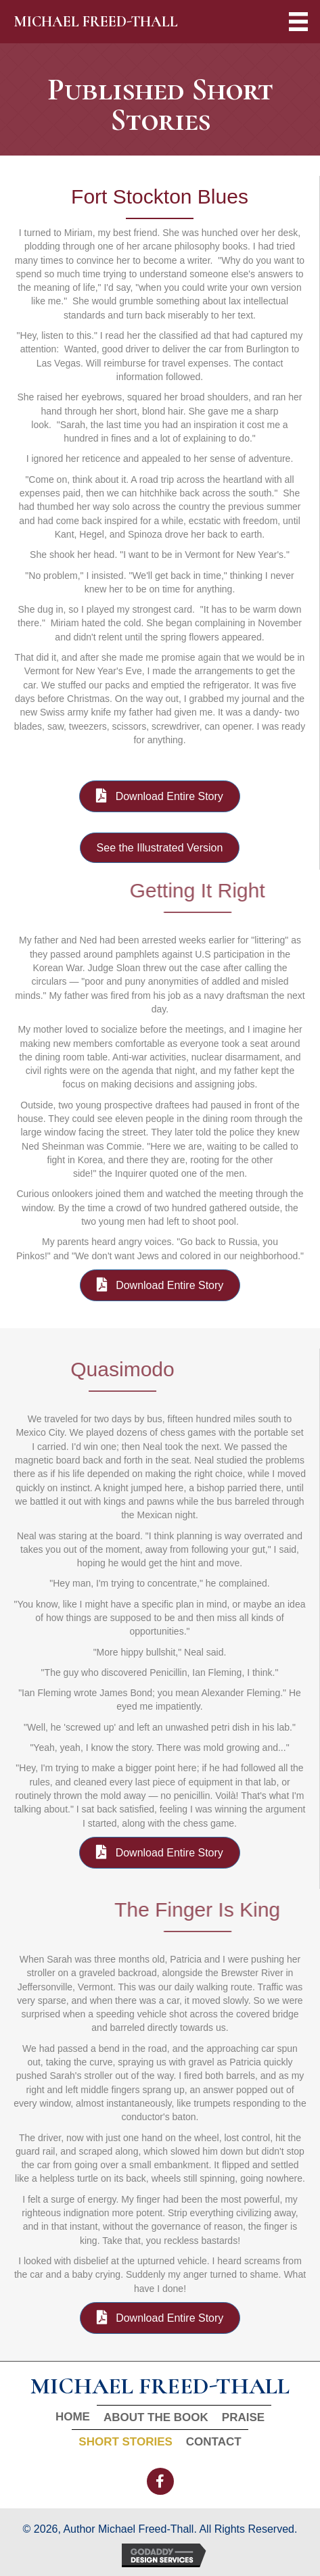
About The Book (156, 2417)
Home (72, 2416)
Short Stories (125, 2441)
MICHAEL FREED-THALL (96, 21)
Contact (214, 2441)
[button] (160, 2481)
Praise (243, 2417)
